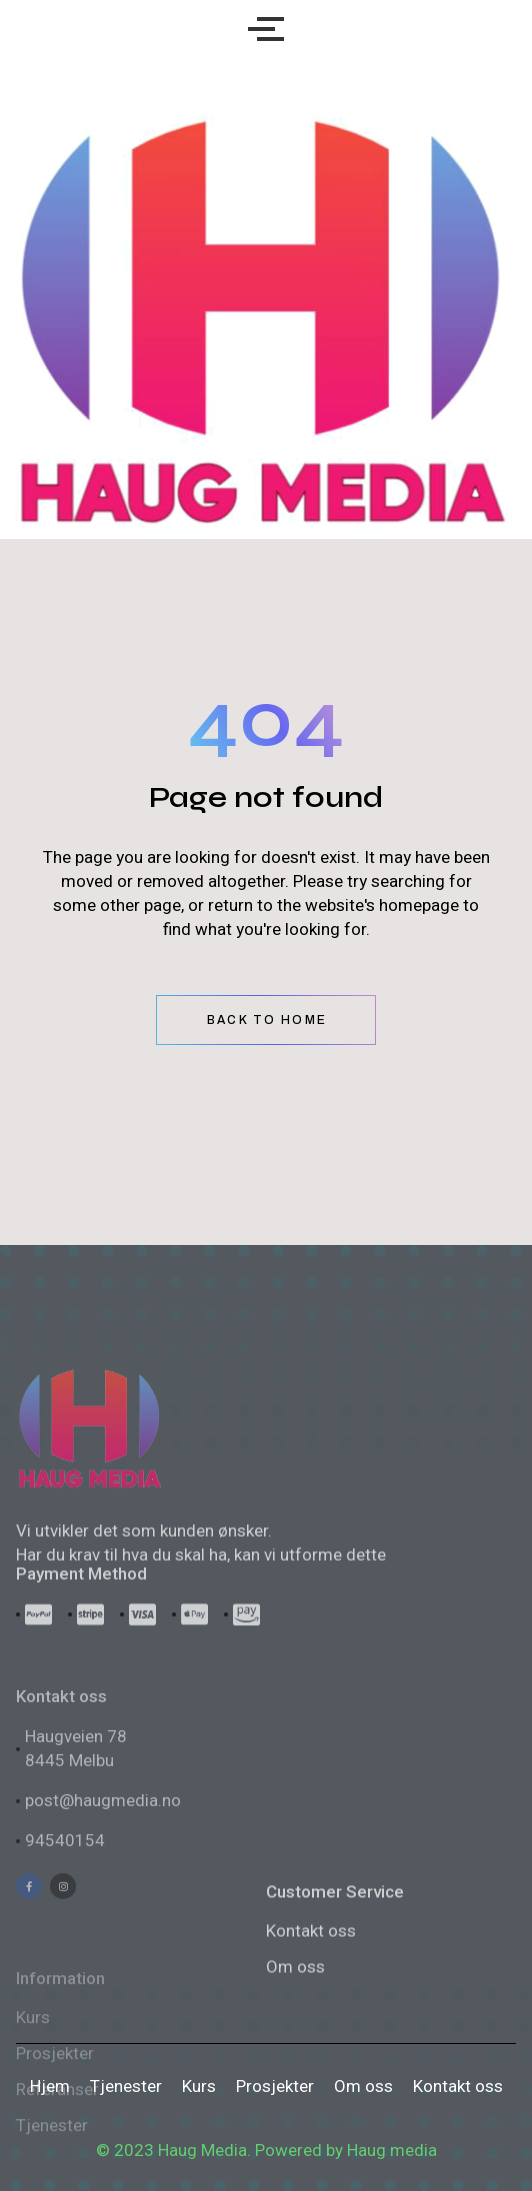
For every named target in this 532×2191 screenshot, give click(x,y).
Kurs (199, 2086)
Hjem (50, 2086)
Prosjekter (275, 2086)
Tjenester (126, 2086)
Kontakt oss (311, 2010)
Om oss (363, 2086)
